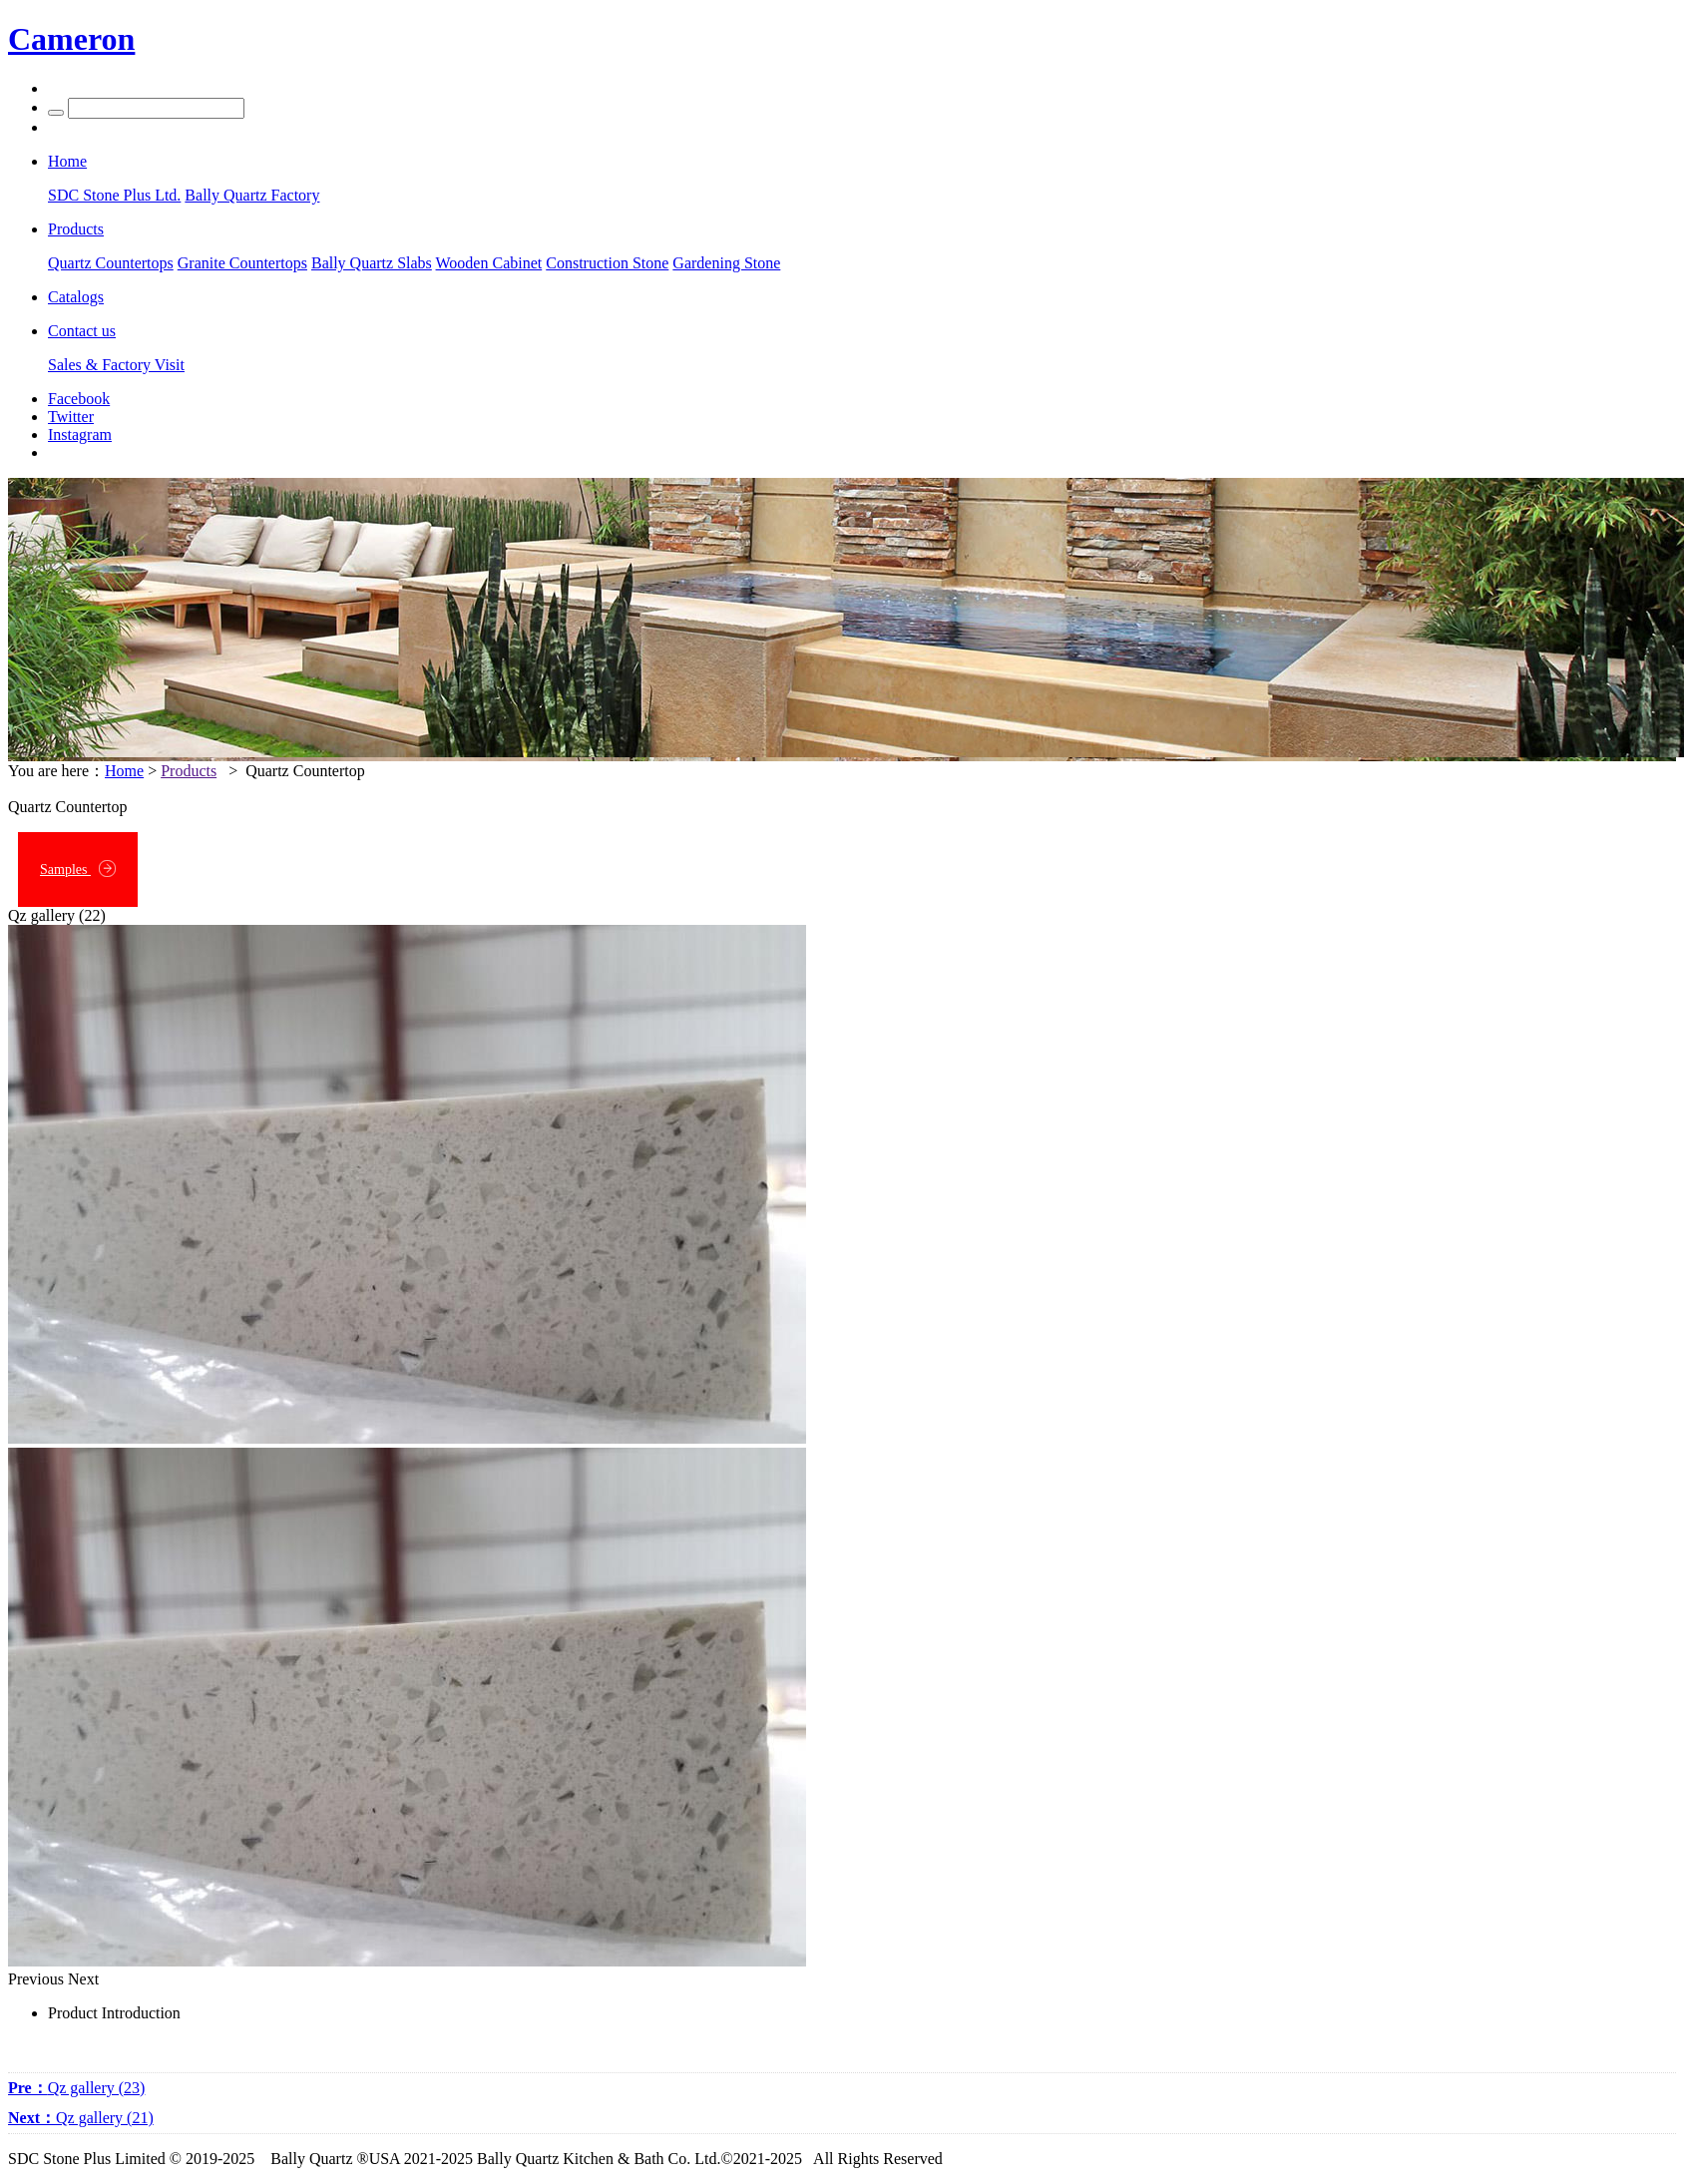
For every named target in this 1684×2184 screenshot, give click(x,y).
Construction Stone (607, 262)
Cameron (71, 39)
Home (124, 770)
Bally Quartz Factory (252, 195)
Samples (78, 868)
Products (188, 770)
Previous (36, 1978)
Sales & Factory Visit (116, 364)
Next (83, 1978)
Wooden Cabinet (489, 262)
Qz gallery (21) (81, 2117)
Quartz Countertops (111, 262)
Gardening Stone (726, 262)
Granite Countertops (242, 262)
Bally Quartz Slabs (371, 262)
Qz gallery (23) (76, 2087)
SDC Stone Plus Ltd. (114, 195)
